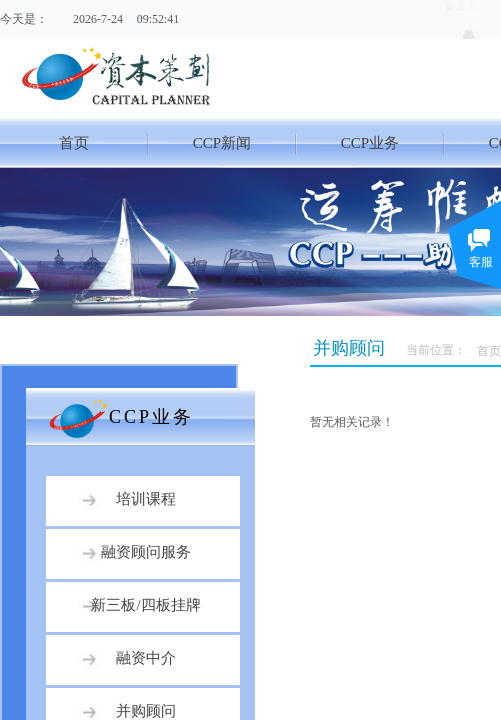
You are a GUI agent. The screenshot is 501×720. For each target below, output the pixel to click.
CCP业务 (370, 143)
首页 (74, 143)
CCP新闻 (222, 143)
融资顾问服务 (146, 552)
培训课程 (146, 499)
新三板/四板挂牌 (145, 605)
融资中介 (146, 658)
